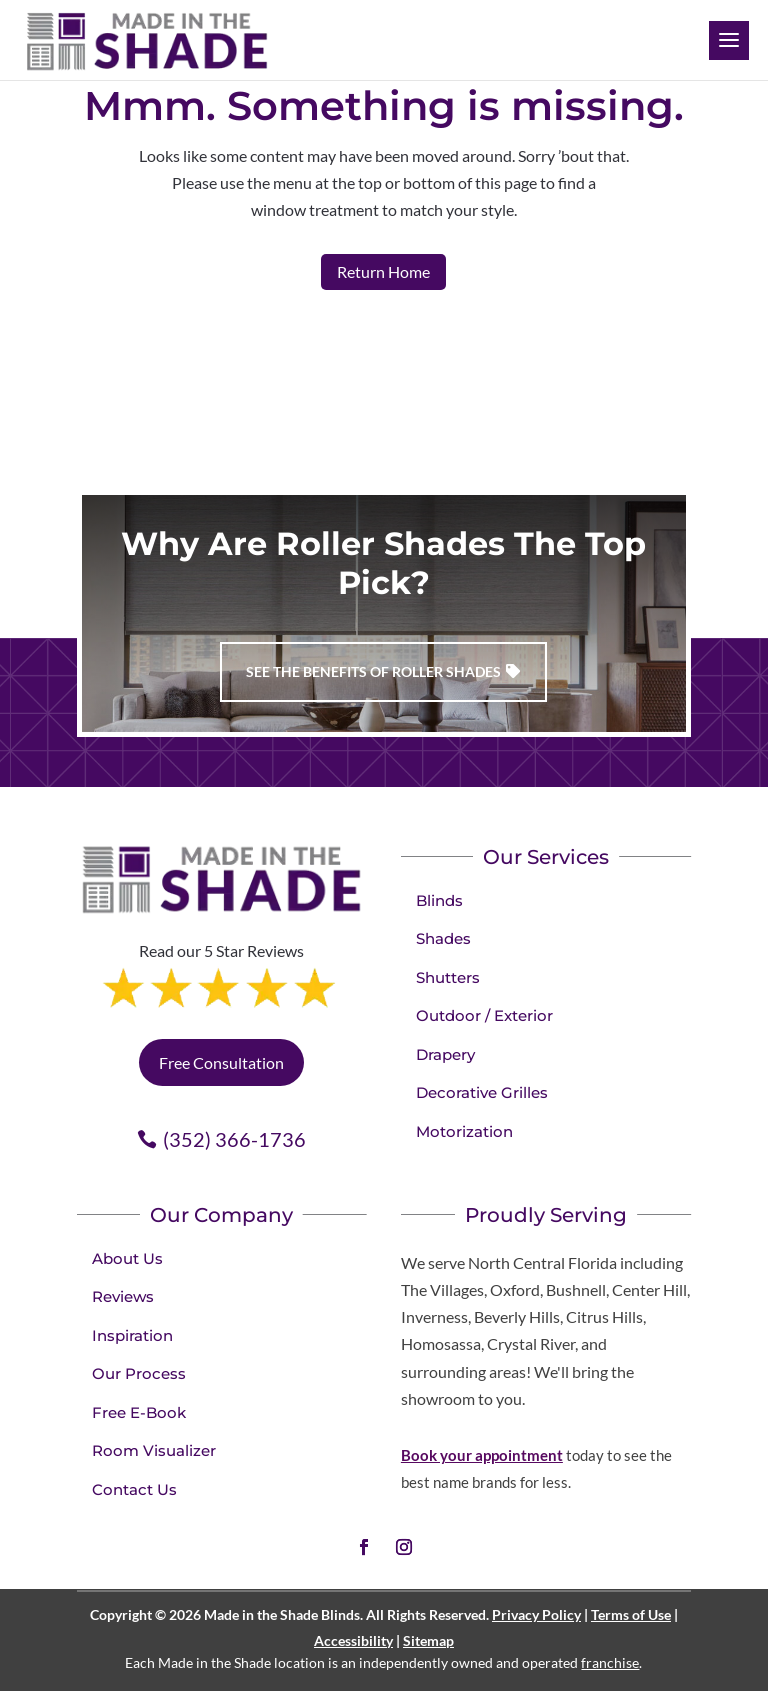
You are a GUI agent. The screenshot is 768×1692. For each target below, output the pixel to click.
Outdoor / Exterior (484, 1015)
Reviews (123, 1296)
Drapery (445, 1054)
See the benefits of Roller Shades (373, 671)
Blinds (439, 900)
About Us (127, 1258)
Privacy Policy (536, 1614)
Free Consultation (221, 1062)
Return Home (383, 271)
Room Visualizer (154, 1450)
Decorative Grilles (482, 1092)
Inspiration (132, 1335)
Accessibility (353, 1640)
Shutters (448, 977)
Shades (443, 938)
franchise (610, 1662)
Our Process (139, 1373)
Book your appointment (482, 1455)
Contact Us (134, 1489)
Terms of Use (631, 1614)
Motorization (464, 1131)
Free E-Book (139, 1412)
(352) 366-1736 (234, 1139)
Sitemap (428, 1640)
